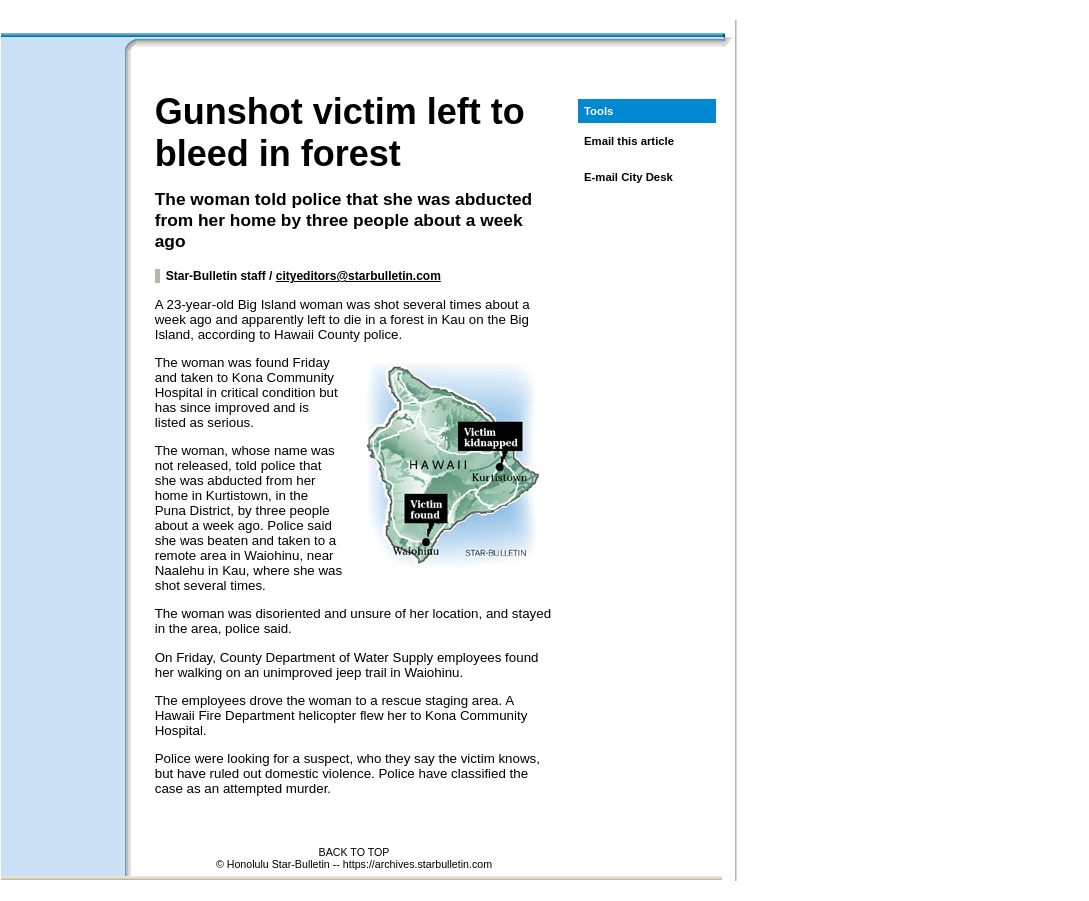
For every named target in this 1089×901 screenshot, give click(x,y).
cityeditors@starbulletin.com (358, 276)
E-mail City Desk (628, 177)
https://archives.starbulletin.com (417, 864)
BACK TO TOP (354, 852)
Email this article (629, 141)
